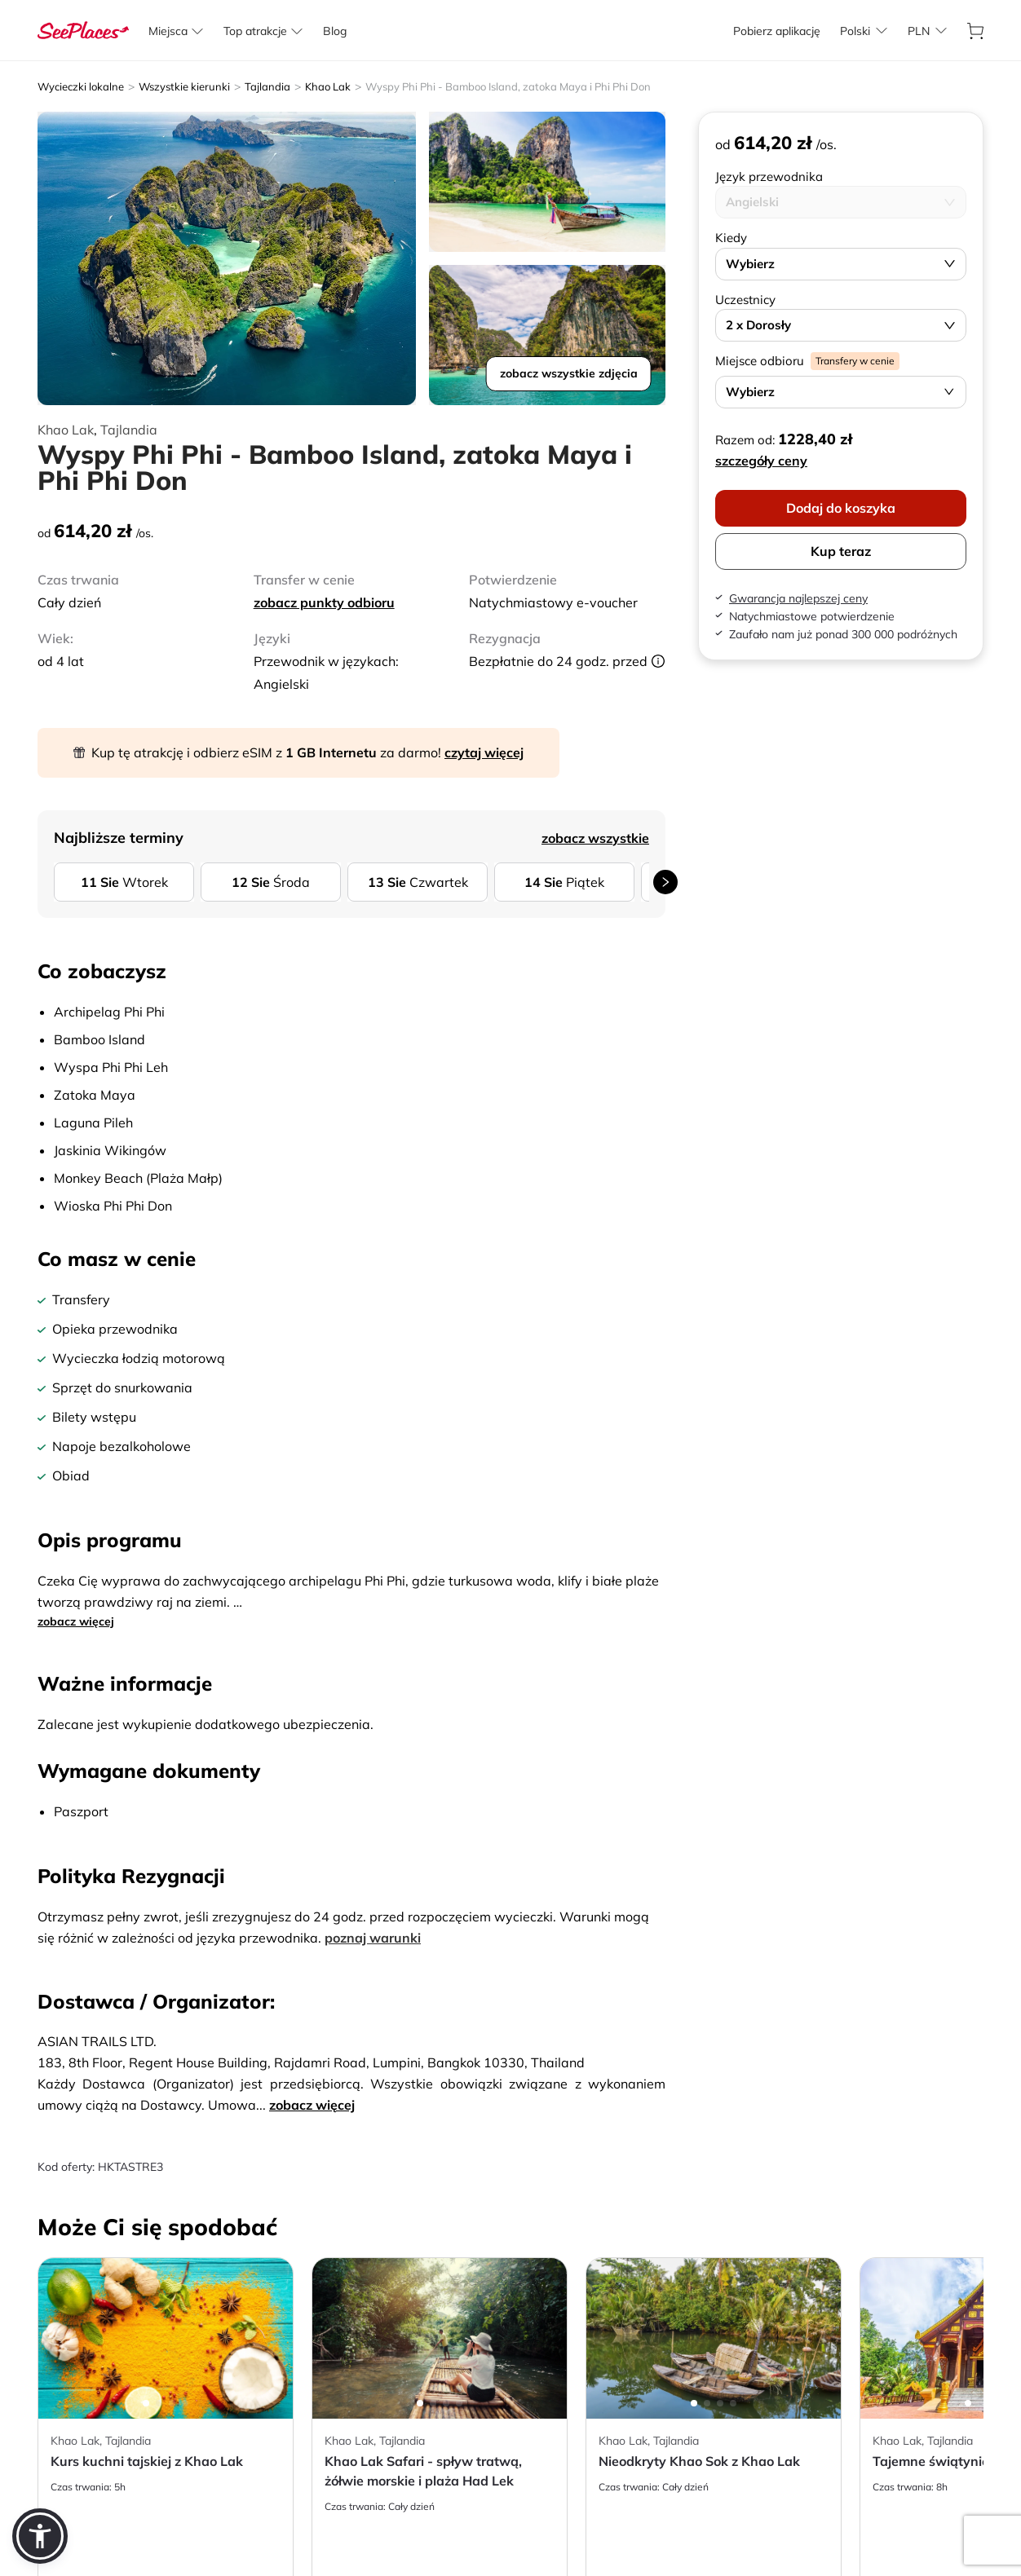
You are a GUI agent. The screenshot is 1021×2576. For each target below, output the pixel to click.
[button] (40, 2536)
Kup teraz (841, 551)
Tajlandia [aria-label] (267, 86)
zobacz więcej (76, 1621)
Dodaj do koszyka (840, 508)
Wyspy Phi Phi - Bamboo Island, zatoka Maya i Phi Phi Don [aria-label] (508, 86)
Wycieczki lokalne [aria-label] (81, 86)
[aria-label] (83, 30)
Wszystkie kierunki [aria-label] (184, 86)
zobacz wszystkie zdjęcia (569, 373)
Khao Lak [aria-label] (328, 86)
